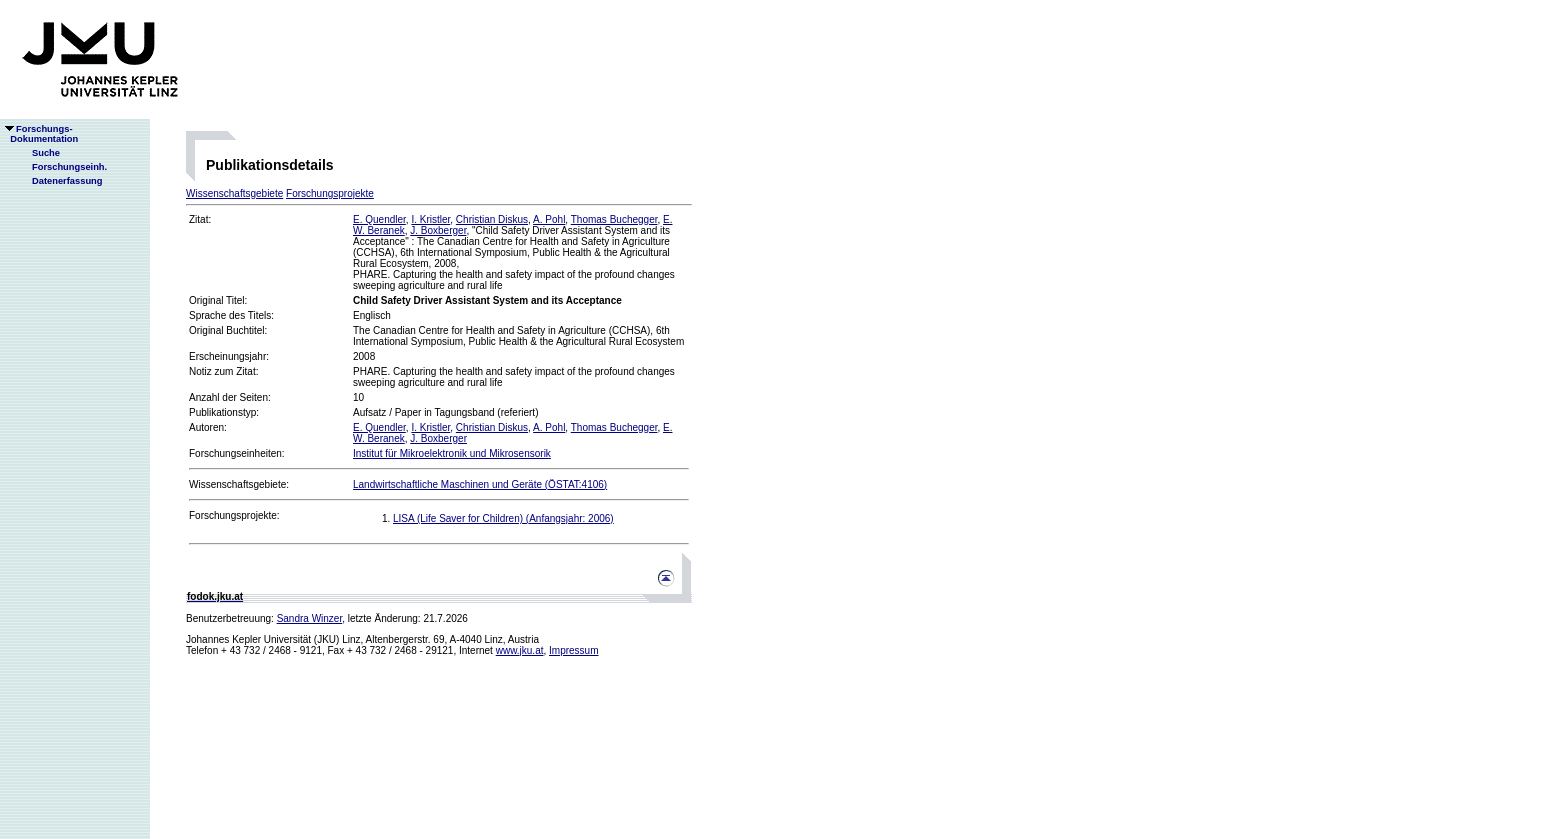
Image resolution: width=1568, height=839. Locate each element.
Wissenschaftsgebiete (234, 193)
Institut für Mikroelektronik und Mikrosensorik (452, 453)
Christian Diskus (492, 219)
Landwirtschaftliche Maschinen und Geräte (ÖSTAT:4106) (480, 484)
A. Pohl (549, 219)
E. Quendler (379, 219)
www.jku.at (520, 650)
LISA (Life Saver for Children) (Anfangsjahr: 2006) (503, 518)
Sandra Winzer (310, 618)
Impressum (573, 650)
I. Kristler (430, 219)
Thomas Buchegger (614, 219)
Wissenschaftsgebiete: (239, 484)
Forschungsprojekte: (234, 515)
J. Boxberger (438, 230)
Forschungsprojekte (330, 193)
